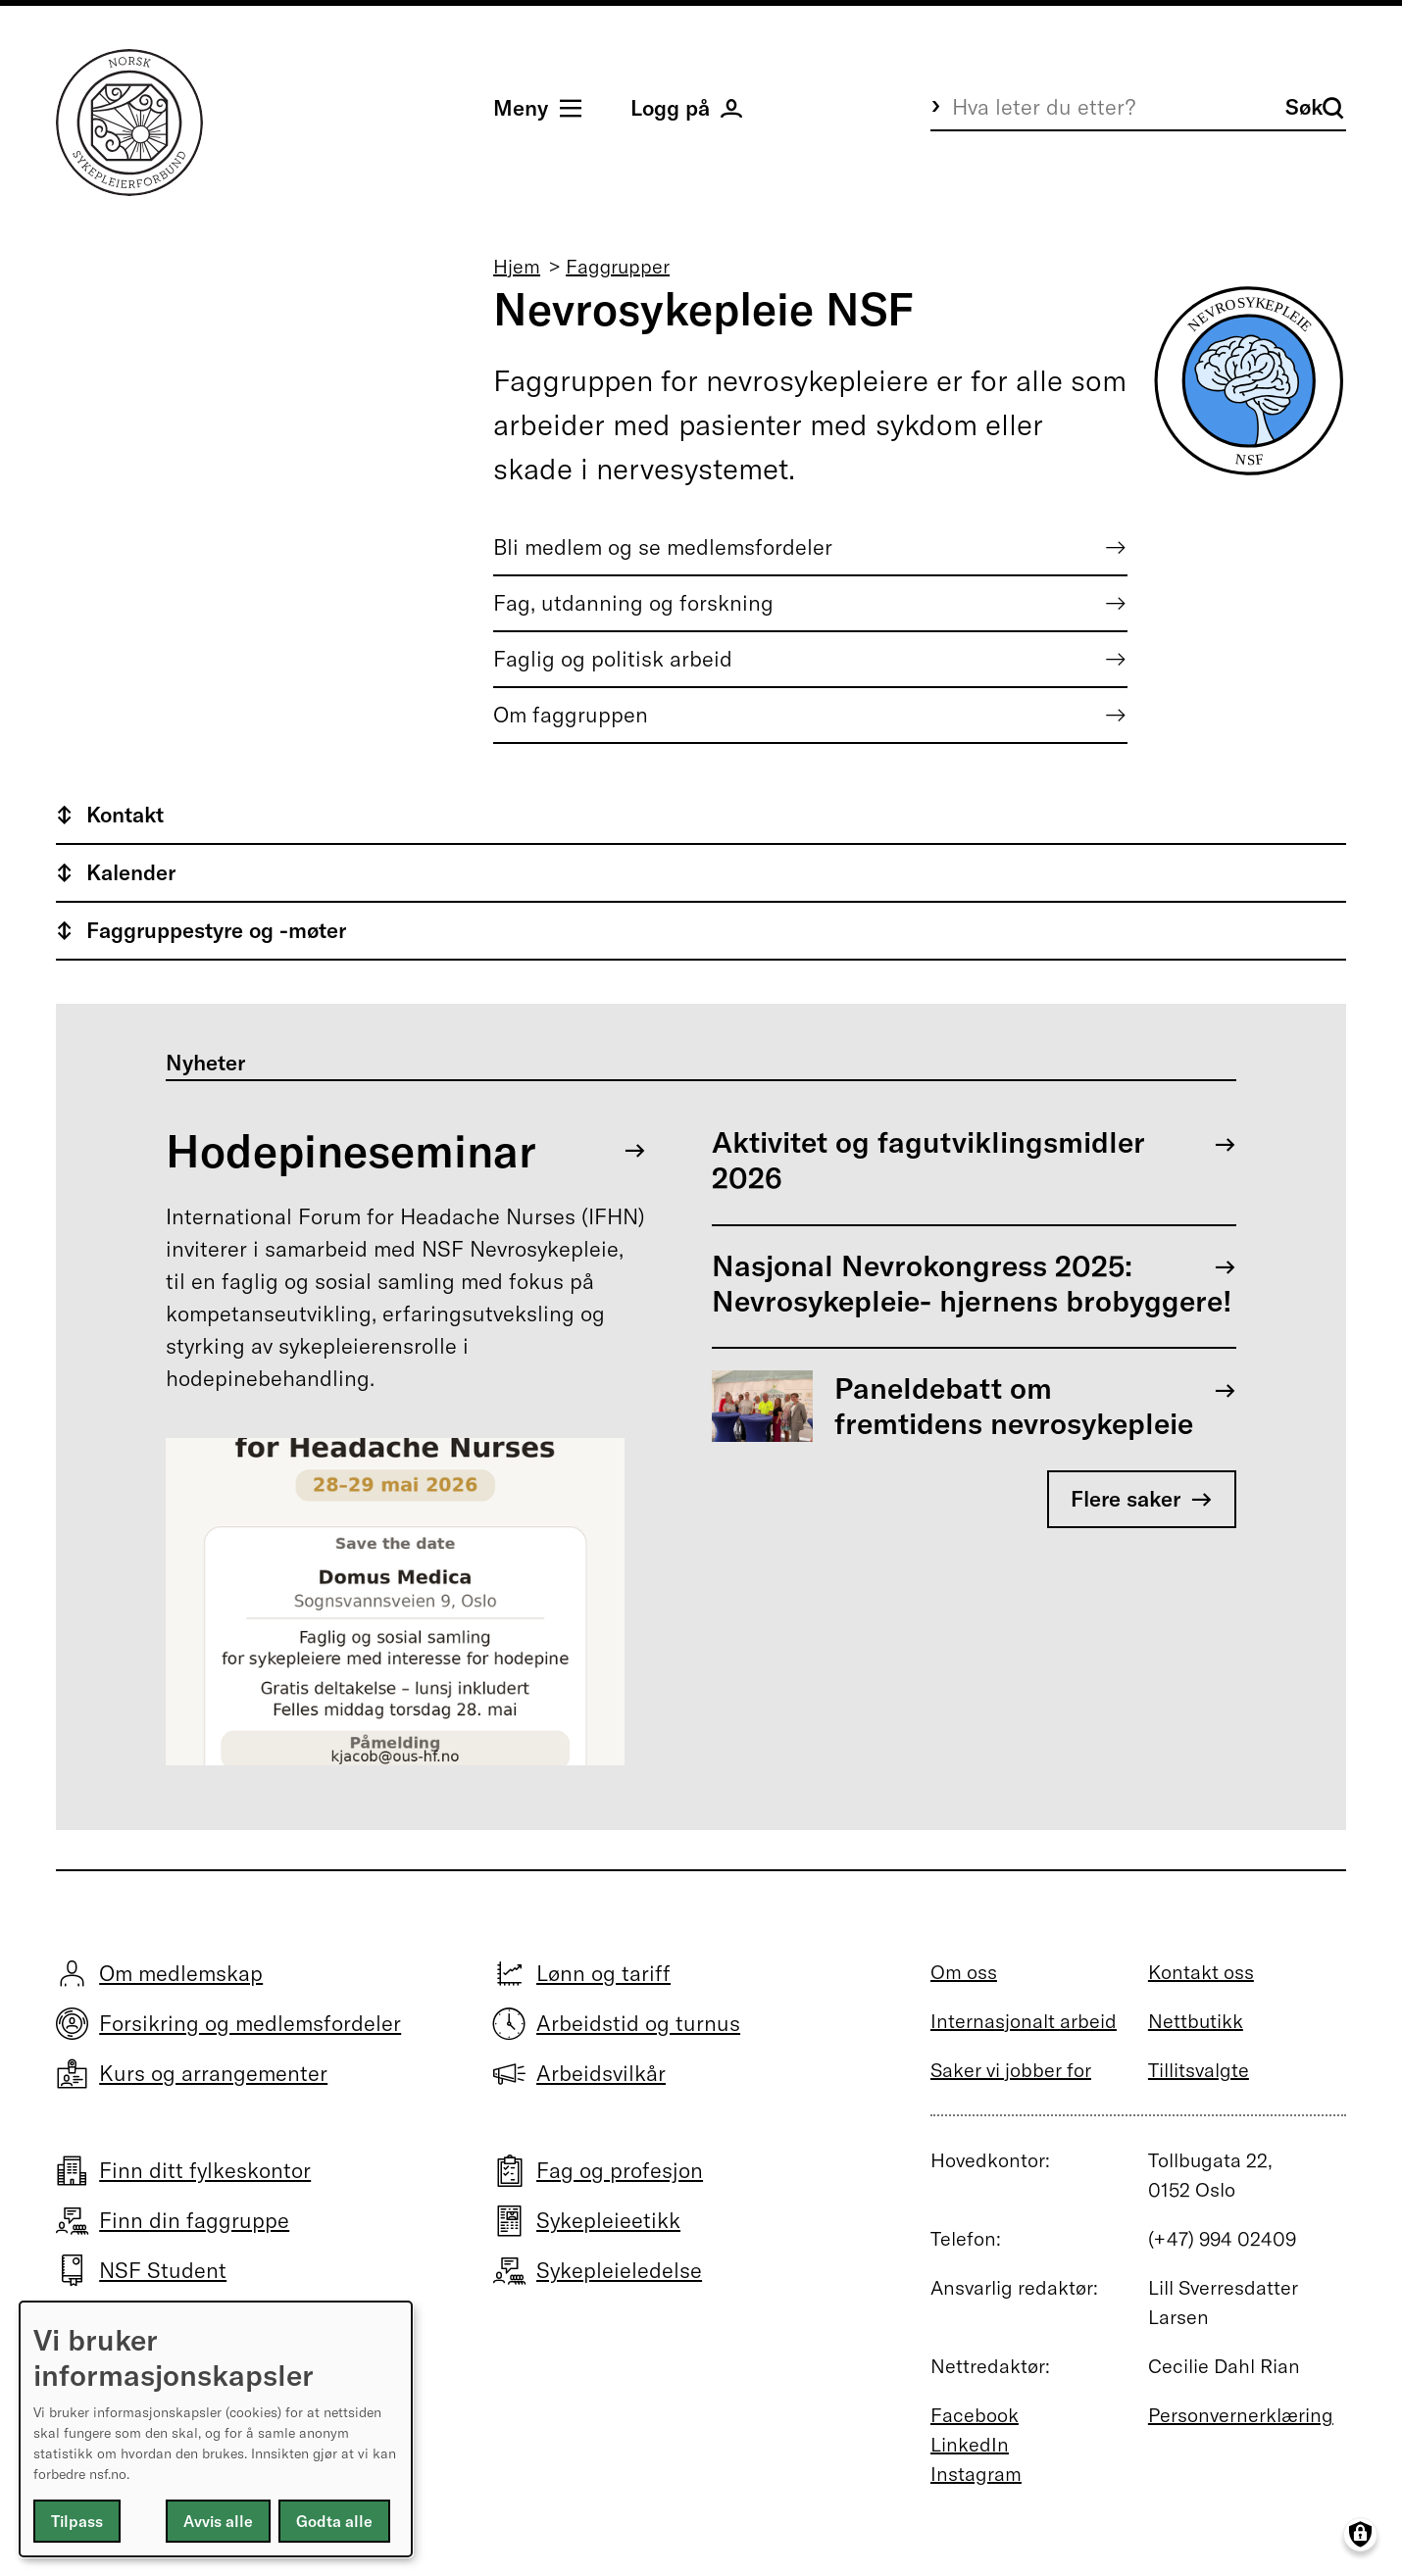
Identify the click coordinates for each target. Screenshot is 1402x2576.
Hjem (516, 266)
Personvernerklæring (1240, 2415)
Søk (1314, 107)
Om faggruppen (570, 714)
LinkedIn (969, 2444)
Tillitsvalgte (1198, 2069)
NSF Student (162, 2270)
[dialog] (216, 2429)
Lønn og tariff (603, 1973)
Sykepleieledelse (619, 2270)
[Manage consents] (1360, 2534)
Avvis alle (218, 2521)
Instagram (976, 2473)
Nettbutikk (1195, 2020)
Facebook (974, 2415)
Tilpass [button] (77, 2521)
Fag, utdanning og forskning (633, 603)
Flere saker (1125, 1498)
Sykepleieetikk (608, 2220)
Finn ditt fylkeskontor (205, 2170)
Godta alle (334, 2521)
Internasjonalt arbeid (1023, 2020)
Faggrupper (618, 266)
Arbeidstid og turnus (638, 2023)
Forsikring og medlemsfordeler (250, 2023)
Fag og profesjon (619, 2170)
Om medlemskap (181, 1973)
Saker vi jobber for (1010, 2069)
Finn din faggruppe (194, 2220)
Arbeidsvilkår (601, 2073)
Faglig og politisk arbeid (612, 658)
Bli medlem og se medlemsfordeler (662, 547)
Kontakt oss (1201, 1971)
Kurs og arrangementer (213, 2073)
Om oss (963, 1971)
